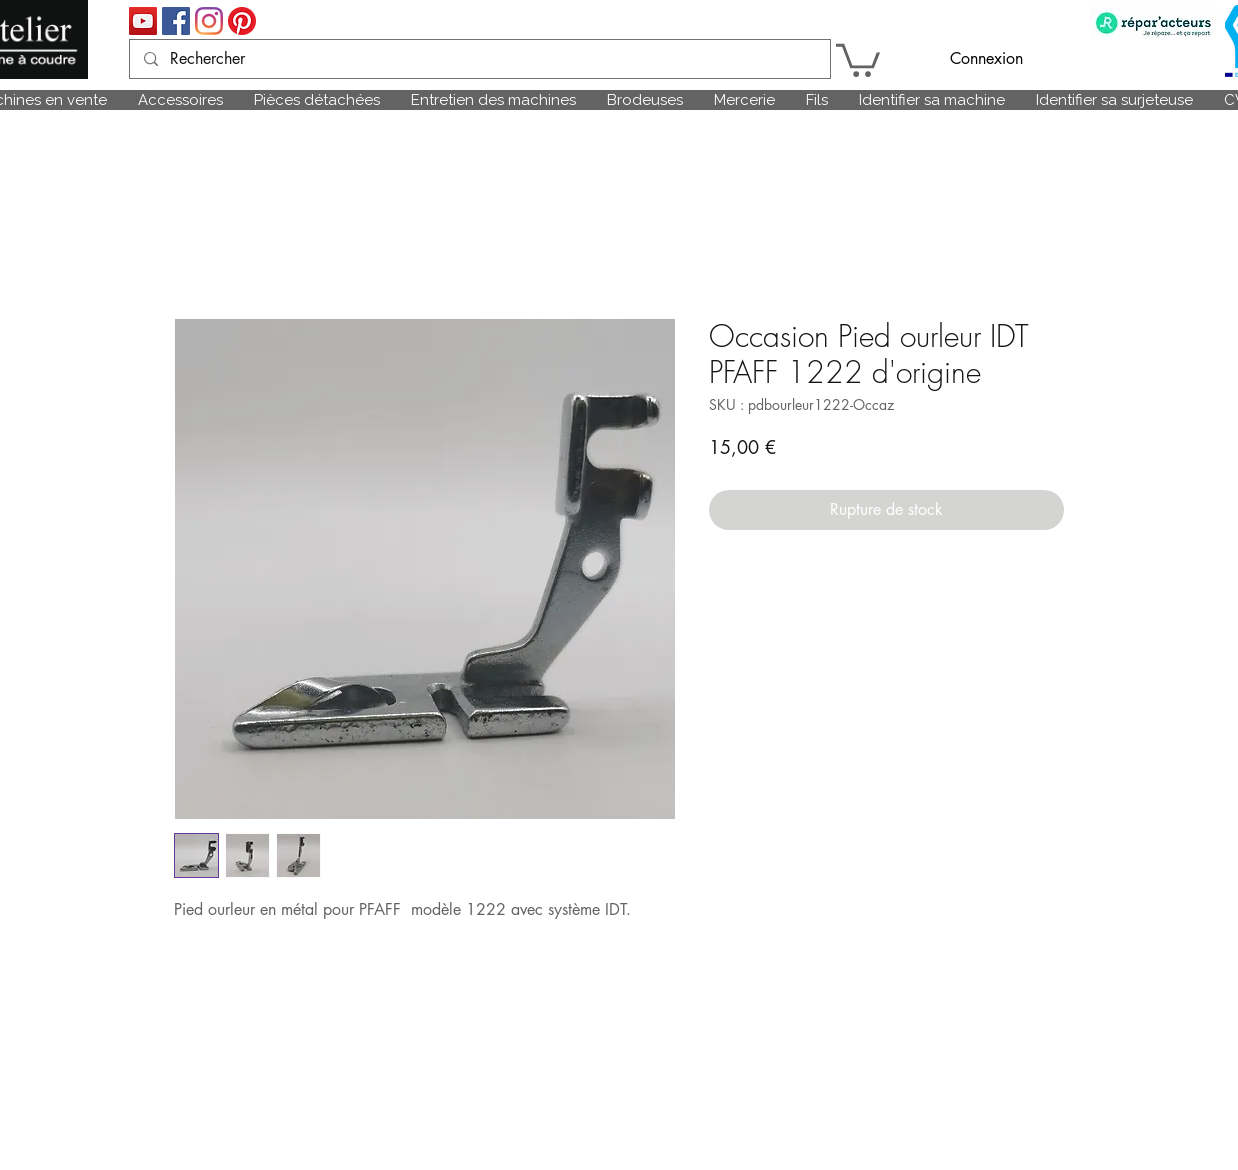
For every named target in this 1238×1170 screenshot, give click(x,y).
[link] (858, 58)
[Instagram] (209, 21)
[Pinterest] (242, 21)
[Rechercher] (479, 59)
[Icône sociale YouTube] (143, 21)
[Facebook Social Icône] (176, 21)
